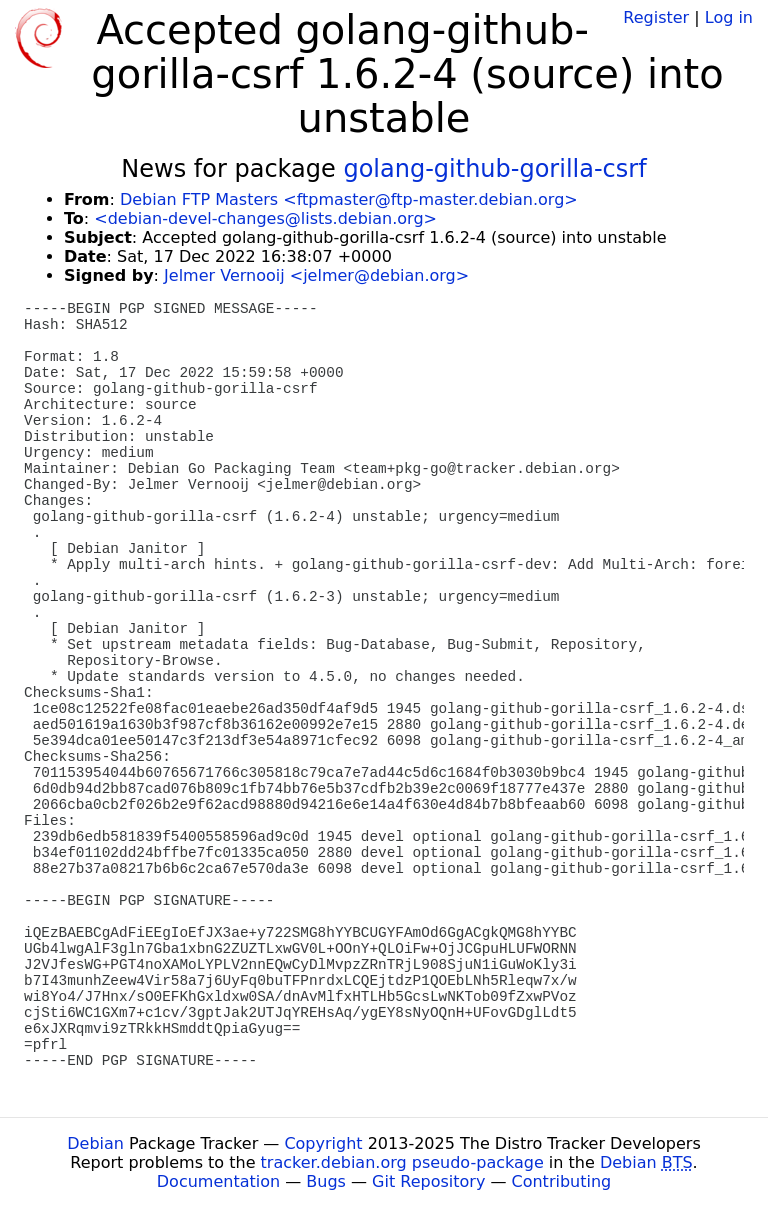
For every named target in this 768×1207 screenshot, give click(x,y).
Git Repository (428, 1181)
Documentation (218, 1181)
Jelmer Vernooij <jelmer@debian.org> (316, 275)
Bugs (326, 1181)
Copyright (323, 1143)
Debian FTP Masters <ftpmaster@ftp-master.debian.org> (349, 199)
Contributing (562, 1181)
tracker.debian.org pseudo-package (402, 1162)
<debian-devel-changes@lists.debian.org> (265, 218)
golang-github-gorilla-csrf (494, 169)
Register (656, 17)
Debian (95, 1143)
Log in (729, 17)
